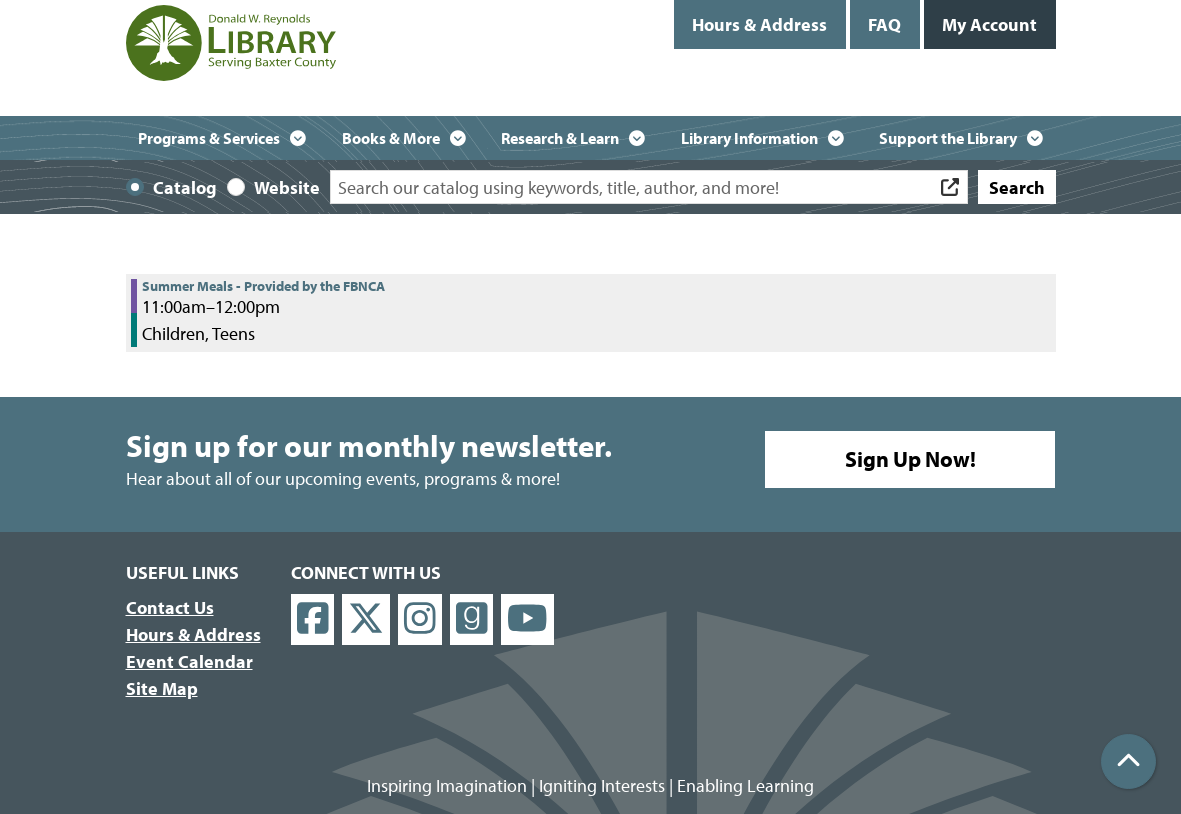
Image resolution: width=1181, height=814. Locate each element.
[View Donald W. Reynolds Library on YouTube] (527, 619)
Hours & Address (759, 24)
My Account (989, 24)
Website (287, 187)
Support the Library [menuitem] (948, 138)
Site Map (162, 688)
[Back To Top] (1128, 761)
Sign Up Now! (910, 459)
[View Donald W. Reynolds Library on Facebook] (313, 619)
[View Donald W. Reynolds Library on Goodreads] (472, 619)
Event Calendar (189, 661)
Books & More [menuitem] (391, 138)
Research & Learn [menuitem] (560, 138)
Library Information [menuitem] (749, 138)
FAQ (884, 24)
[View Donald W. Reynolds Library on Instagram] (420, 619)
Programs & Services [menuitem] (209, 138)
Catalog (185, 187)
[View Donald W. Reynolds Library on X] (366, 619)
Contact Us (170, 607)
